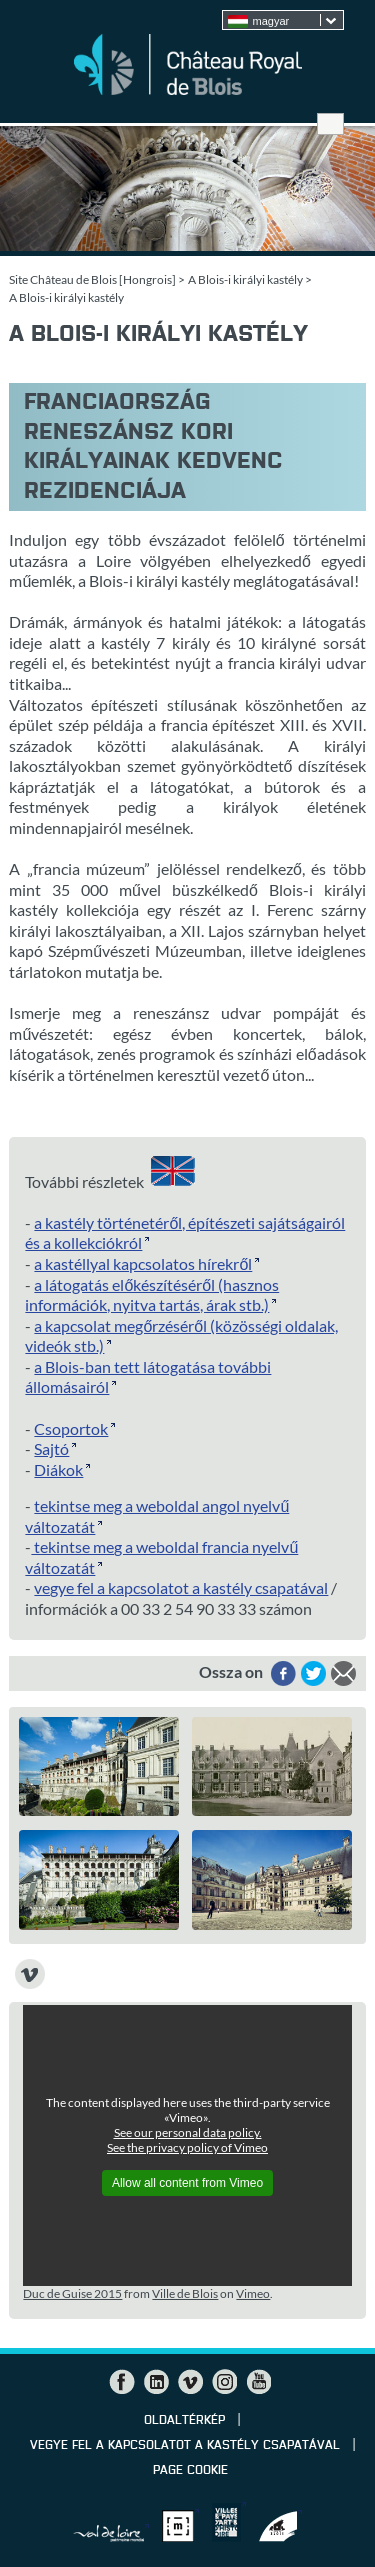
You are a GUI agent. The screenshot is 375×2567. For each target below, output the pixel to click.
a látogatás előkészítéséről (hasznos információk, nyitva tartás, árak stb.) (152, 1295)
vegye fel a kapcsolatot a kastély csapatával (181, 1587)
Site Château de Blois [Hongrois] (92, 279)
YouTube (258, 2382)
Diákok (58, 1469)
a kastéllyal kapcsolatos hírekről (143, 1263)
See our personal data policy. (188, 2132)
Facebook (122, 2382)
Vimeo (253, 2293)
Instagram (224, 2382)
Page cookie (190, 2471)
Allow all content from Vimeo (187, 2183)
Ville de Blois (185, 2293)
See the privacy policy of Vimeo (187, 2147)
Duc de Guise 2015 (72, 2293)
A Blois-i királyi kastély (245, 279)
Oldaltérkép (184, 2421)
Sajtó (51, 1448)
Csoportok (71, 1428)
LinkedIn (156, 2382)
